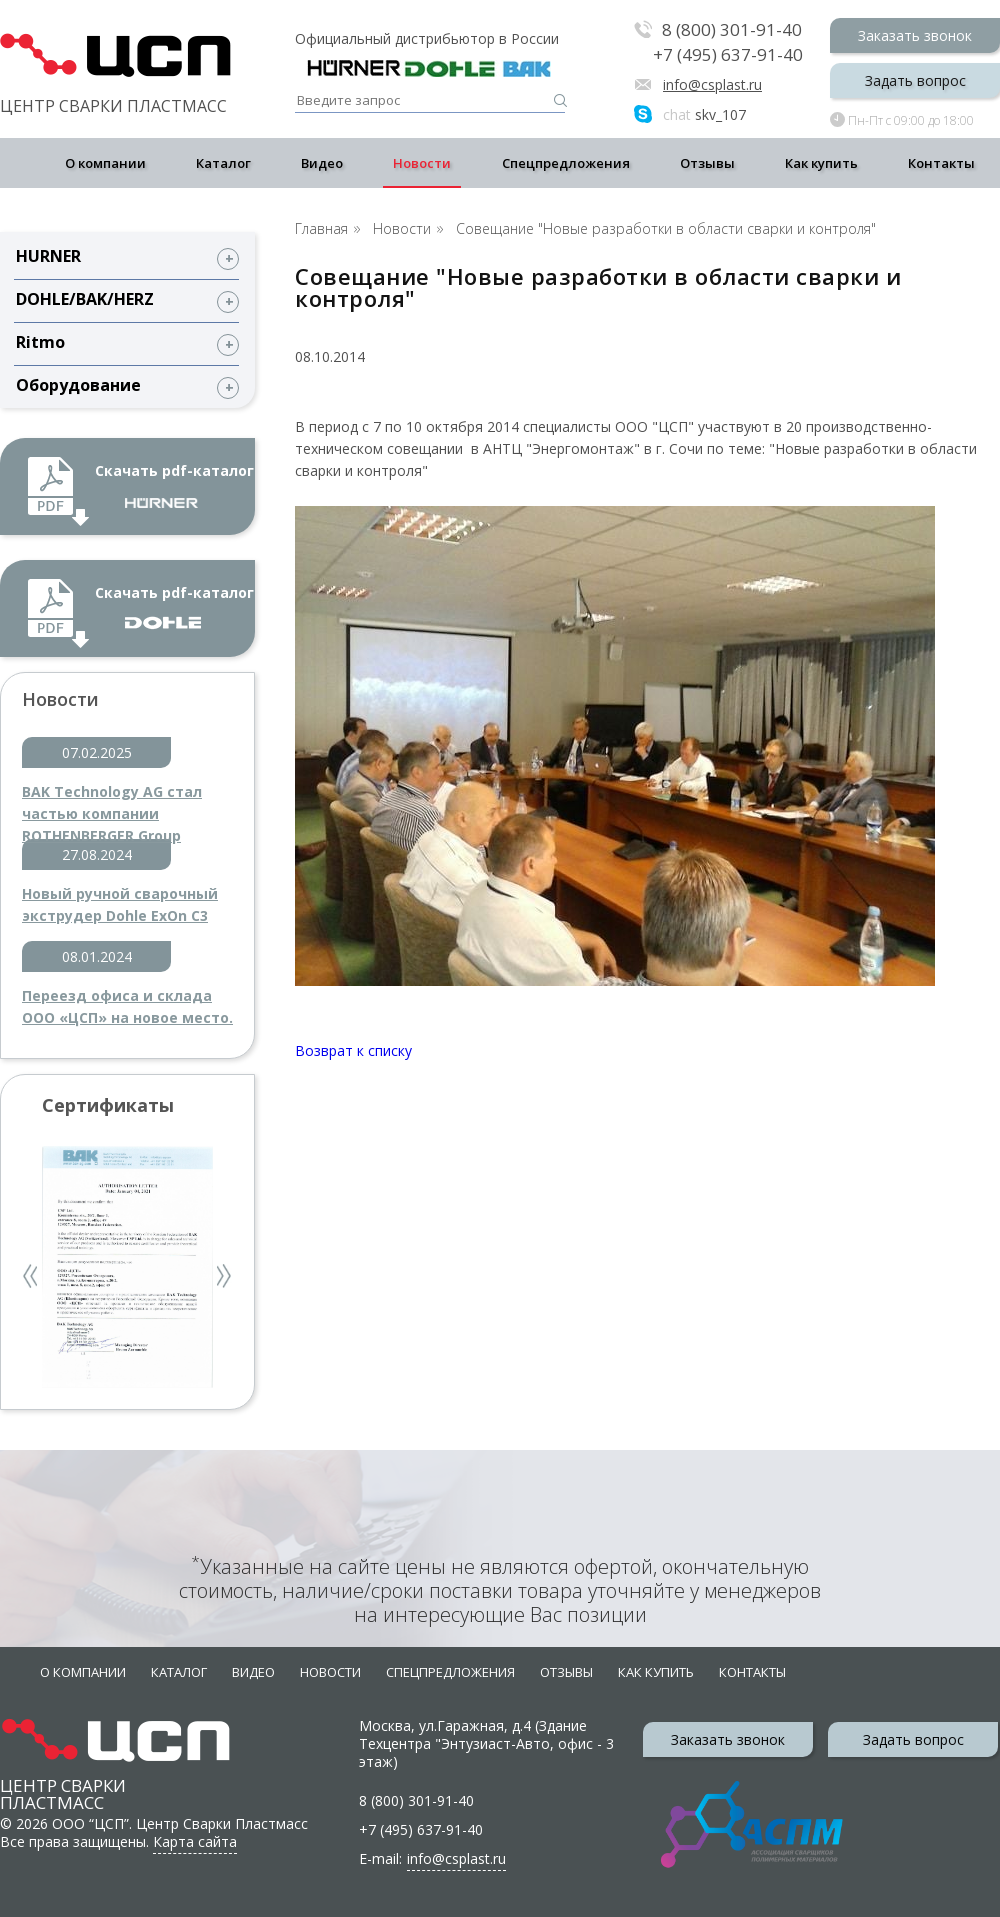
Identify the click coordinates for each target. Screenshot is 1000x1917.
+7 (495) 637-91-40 (728, 55)
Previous (32, 1278)
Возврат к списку (353, 1050)
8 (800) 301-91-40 (732, 30)
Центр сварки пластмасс (63, 1775)
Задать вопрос (915, 80)
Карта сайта (195, 1841)
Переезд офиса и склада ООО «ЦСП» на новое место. (127, 1006)
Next (225, 1278)
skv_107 (704, 114)
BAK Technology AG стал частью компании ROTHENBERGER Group (112, 803)
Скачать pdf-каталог (174, 484)
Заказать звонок (915, 35)
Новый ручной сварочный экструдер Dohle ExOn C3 (120, 904)
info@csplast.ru (712, 84)
